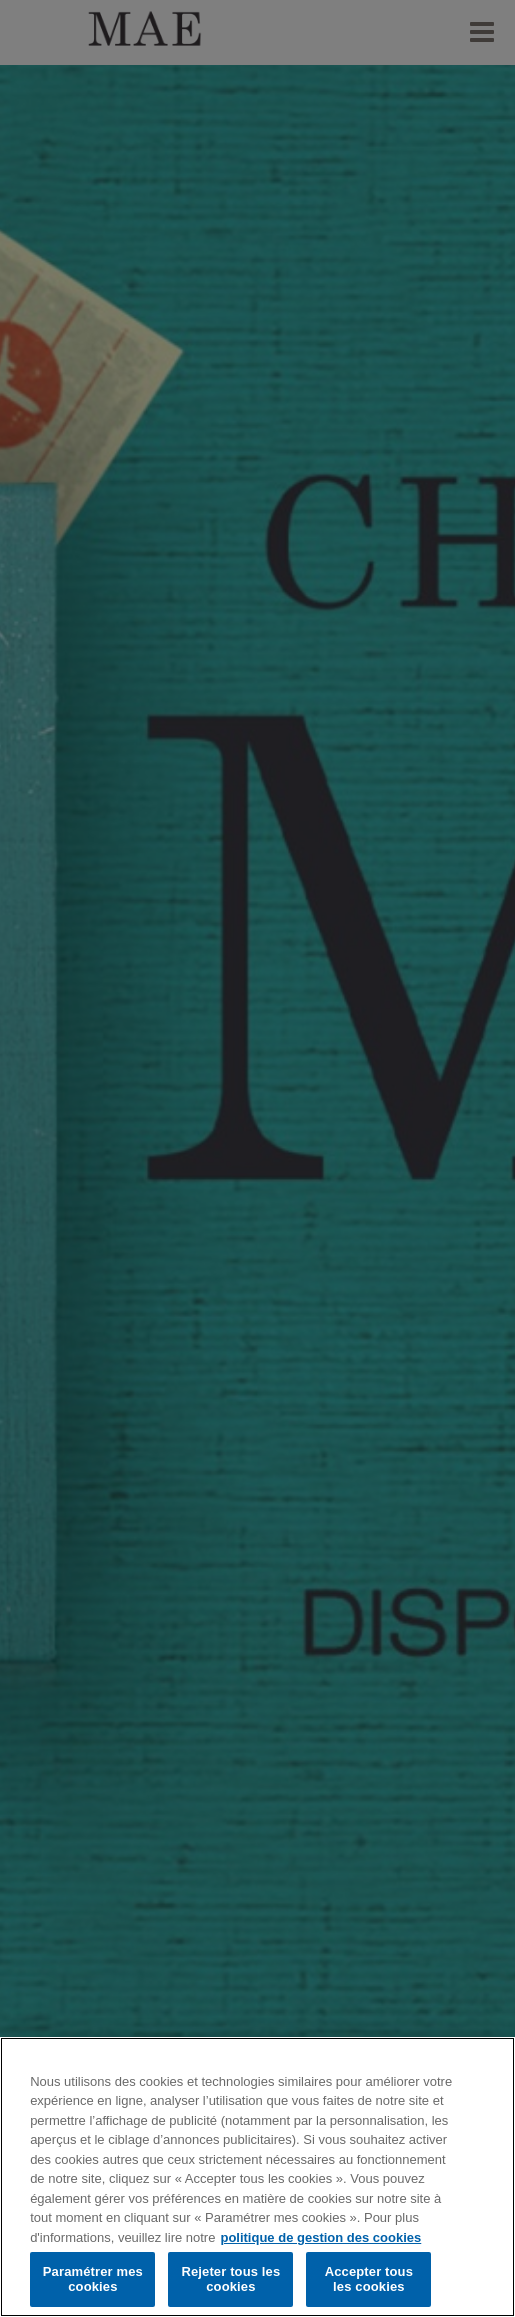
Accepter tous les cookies (369, 2279)
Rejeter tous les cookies (230, 2279)
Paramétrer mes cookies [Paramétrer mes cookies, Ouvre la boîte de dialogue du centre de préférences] (93, 2279)
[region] (257, 2177)
